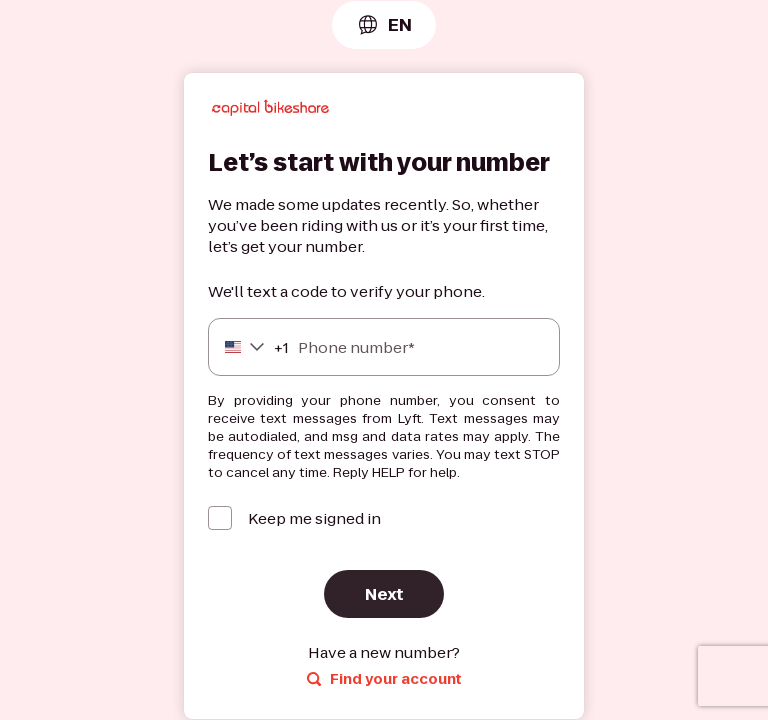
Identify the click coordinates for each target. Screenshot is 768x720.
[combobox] (384, 25)
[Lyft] (270, 110)
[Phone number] (384, 347)
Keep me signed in (314, 518)
